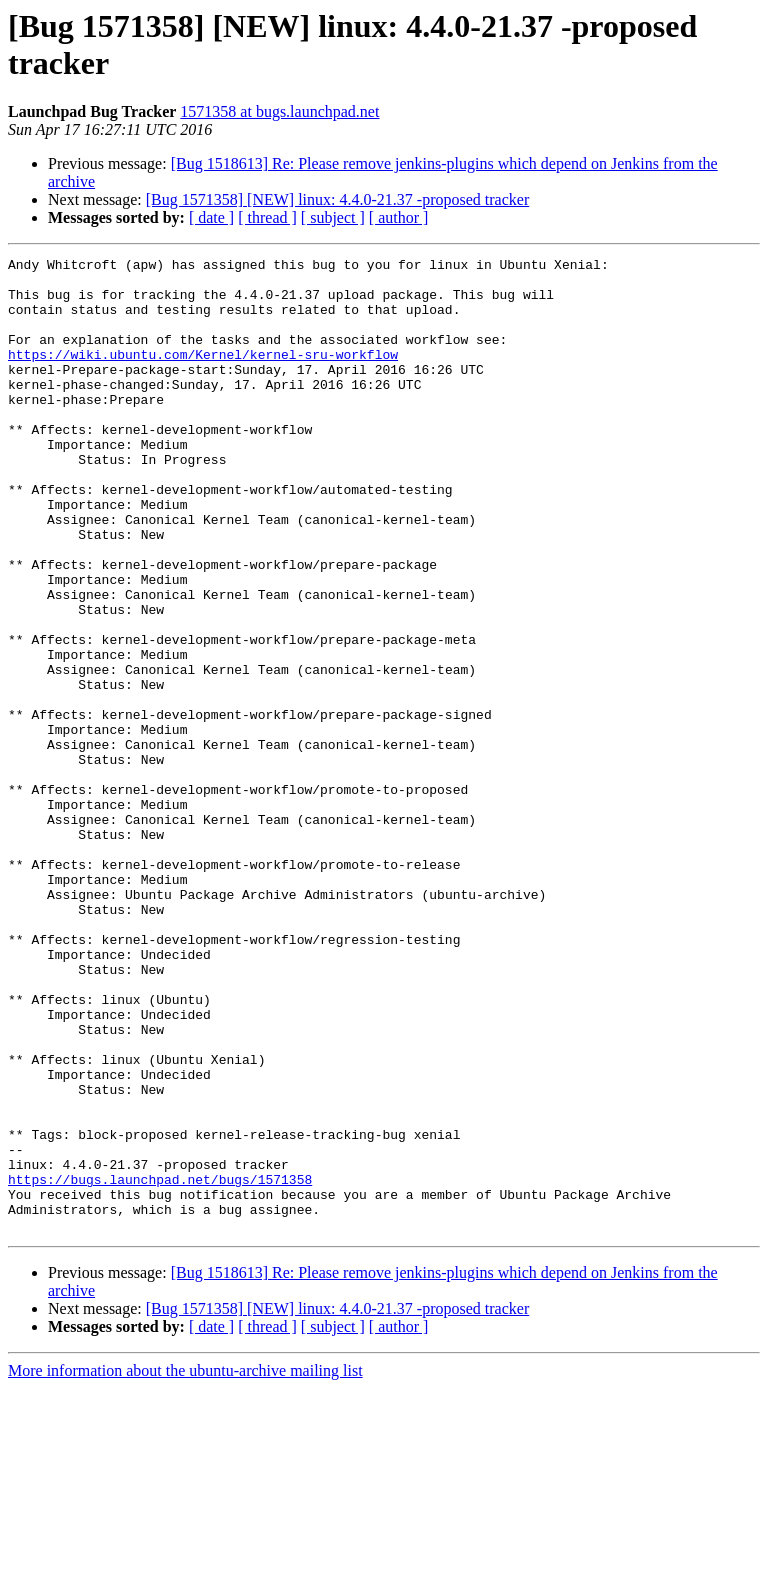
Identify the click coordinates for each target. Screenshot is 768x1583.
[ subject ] (333, 217)
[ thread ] (267, 217)
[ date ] (211, 217)
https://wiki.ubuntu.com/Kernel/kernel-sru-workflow (203, 375)
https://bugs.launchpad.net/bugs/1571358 (160, 1365)
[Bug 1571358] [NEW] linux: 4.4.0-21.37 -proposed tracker (337, 199)
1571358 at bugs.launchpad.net (279, 111)
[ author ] (399, 217)
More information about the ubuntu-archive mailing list (185, 1565)
